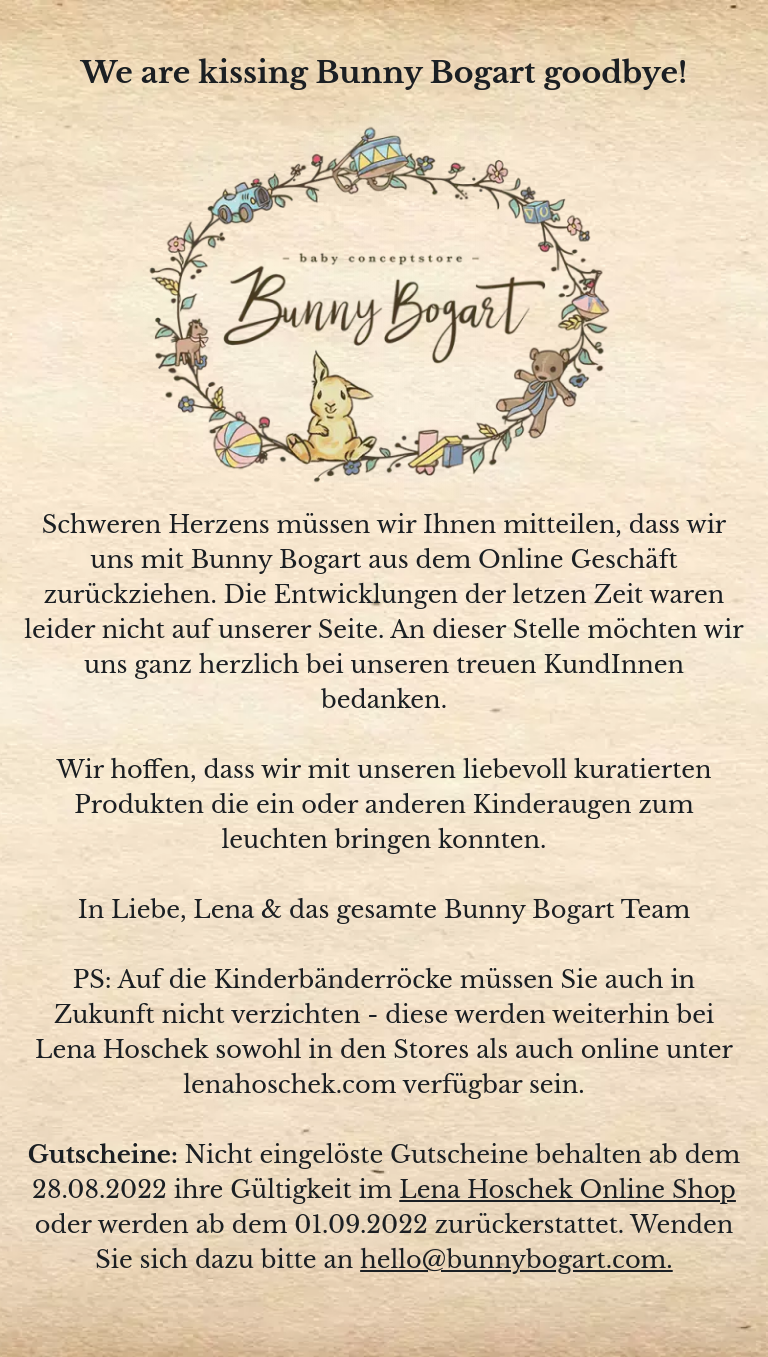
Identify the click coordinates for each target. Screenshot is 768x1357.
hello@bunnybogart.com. (516, 1259)
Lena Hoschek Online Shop (567, 1189)
